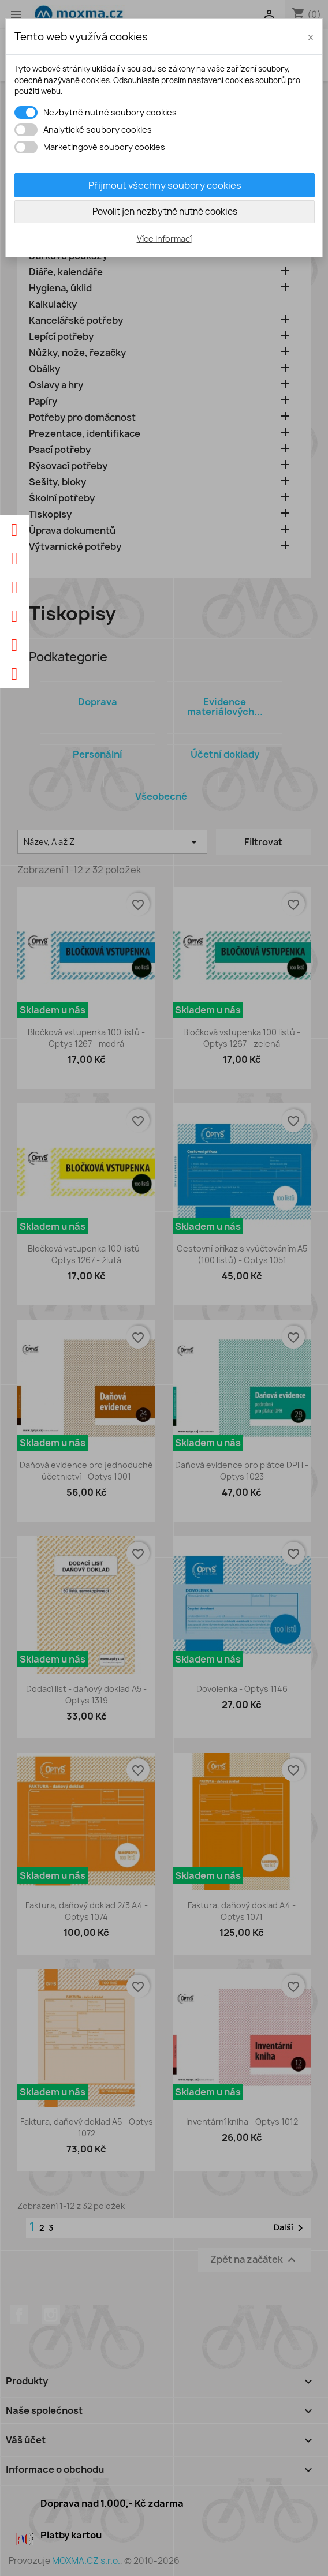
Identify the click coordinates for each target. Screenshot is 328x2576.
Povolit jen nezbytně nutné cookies (164, 211)
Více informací (164, 238)
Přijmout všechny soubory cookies (164, 185)
